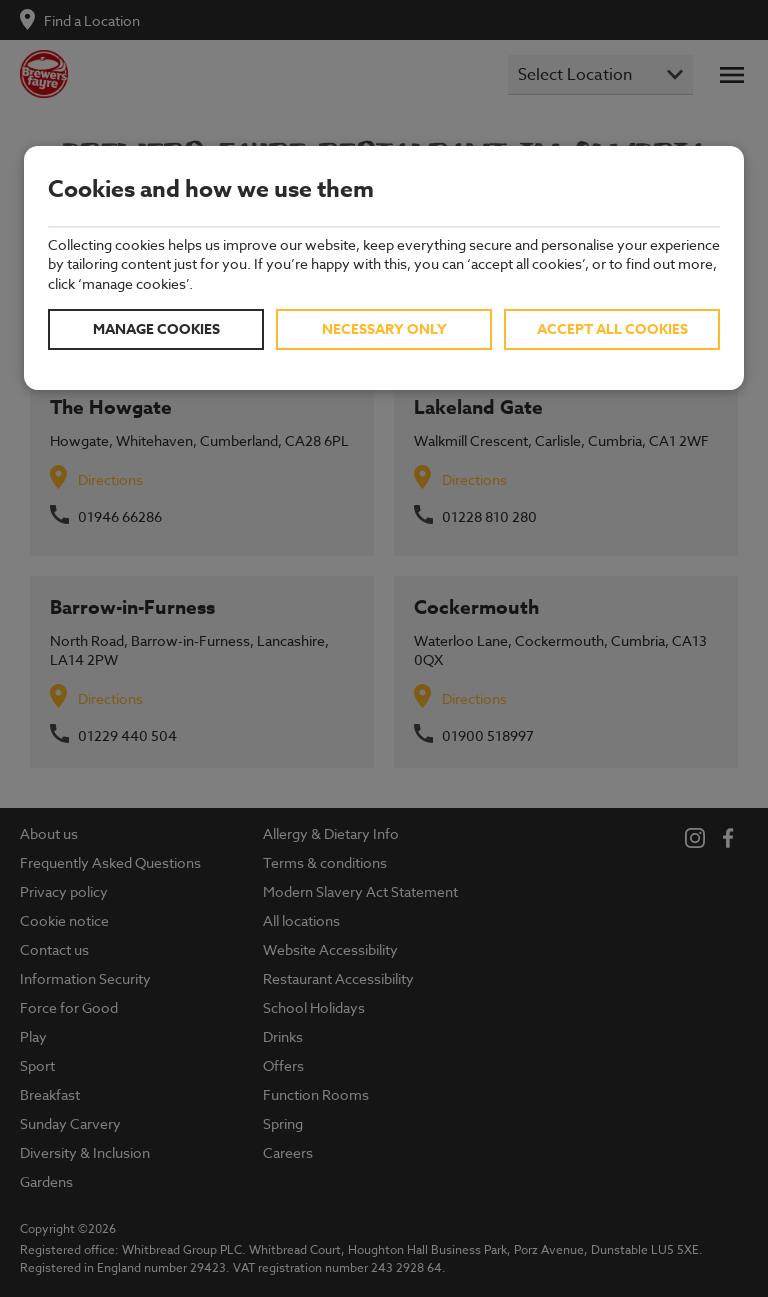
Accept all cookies (612, 329)
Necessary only (384, 329)
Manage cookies (156, 329)
